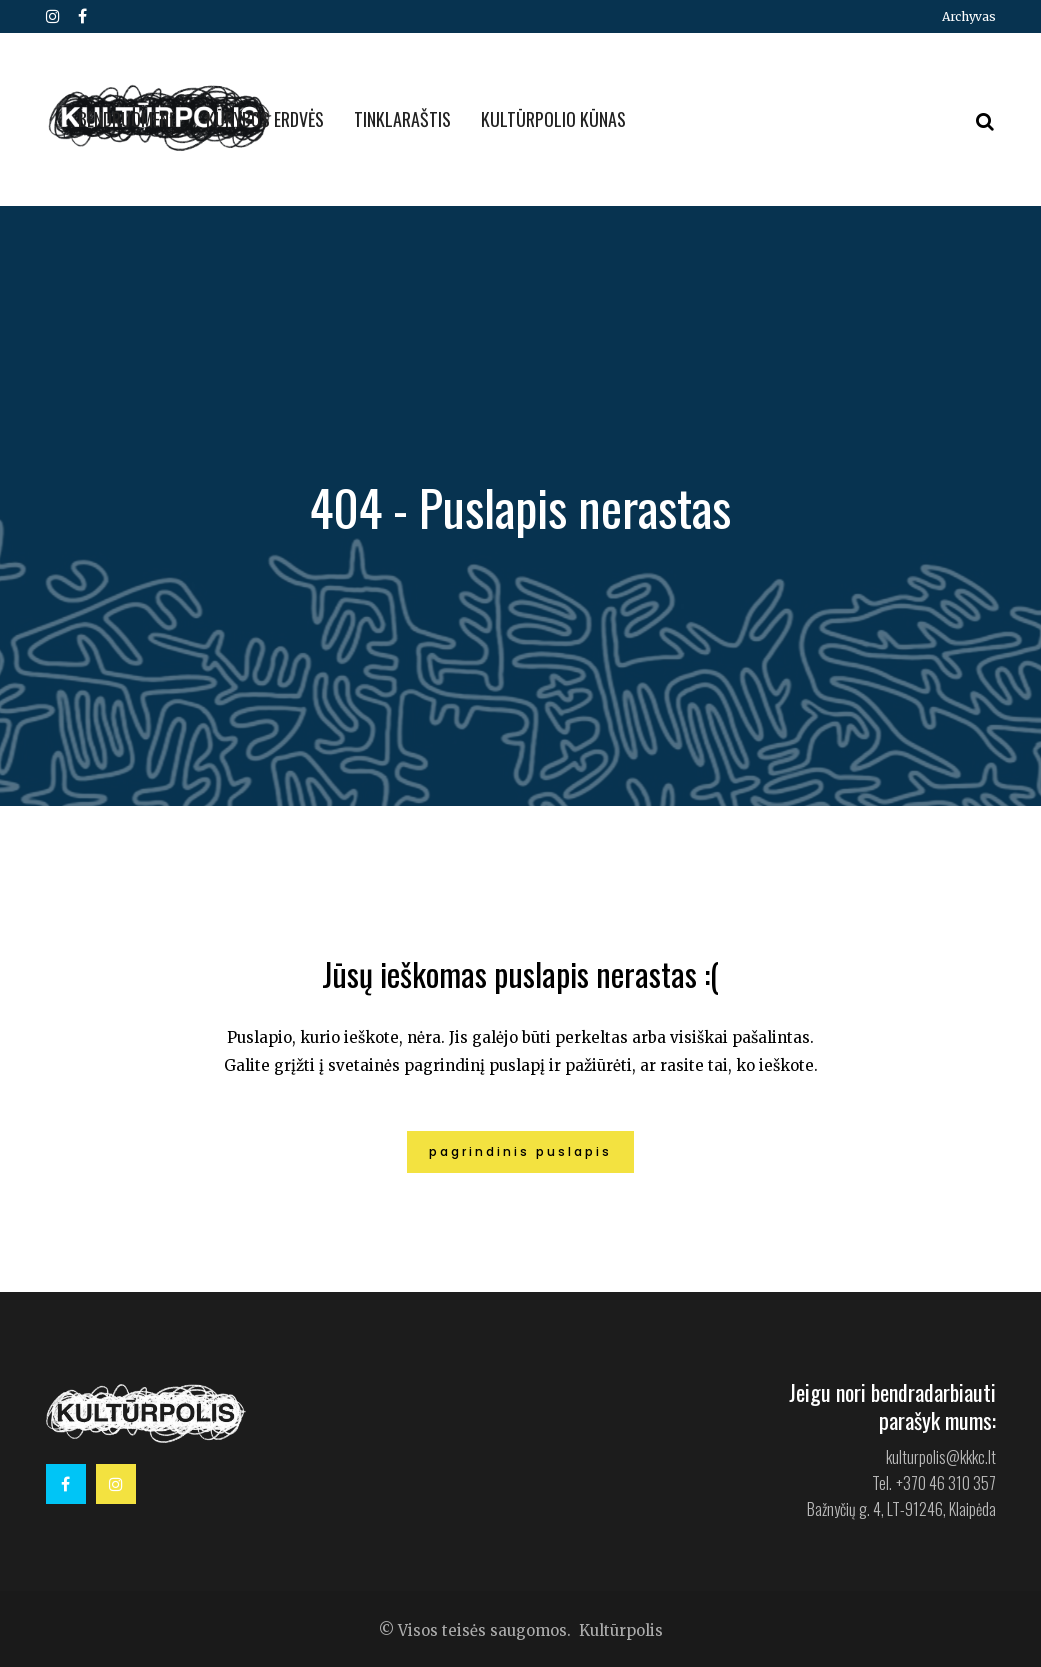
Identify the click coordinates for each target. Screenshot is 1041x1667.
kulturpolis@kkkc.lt (941, 1457)
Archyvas (969, 16)
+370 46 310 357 (946, 1483)
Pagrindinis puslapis (520, 1151)
